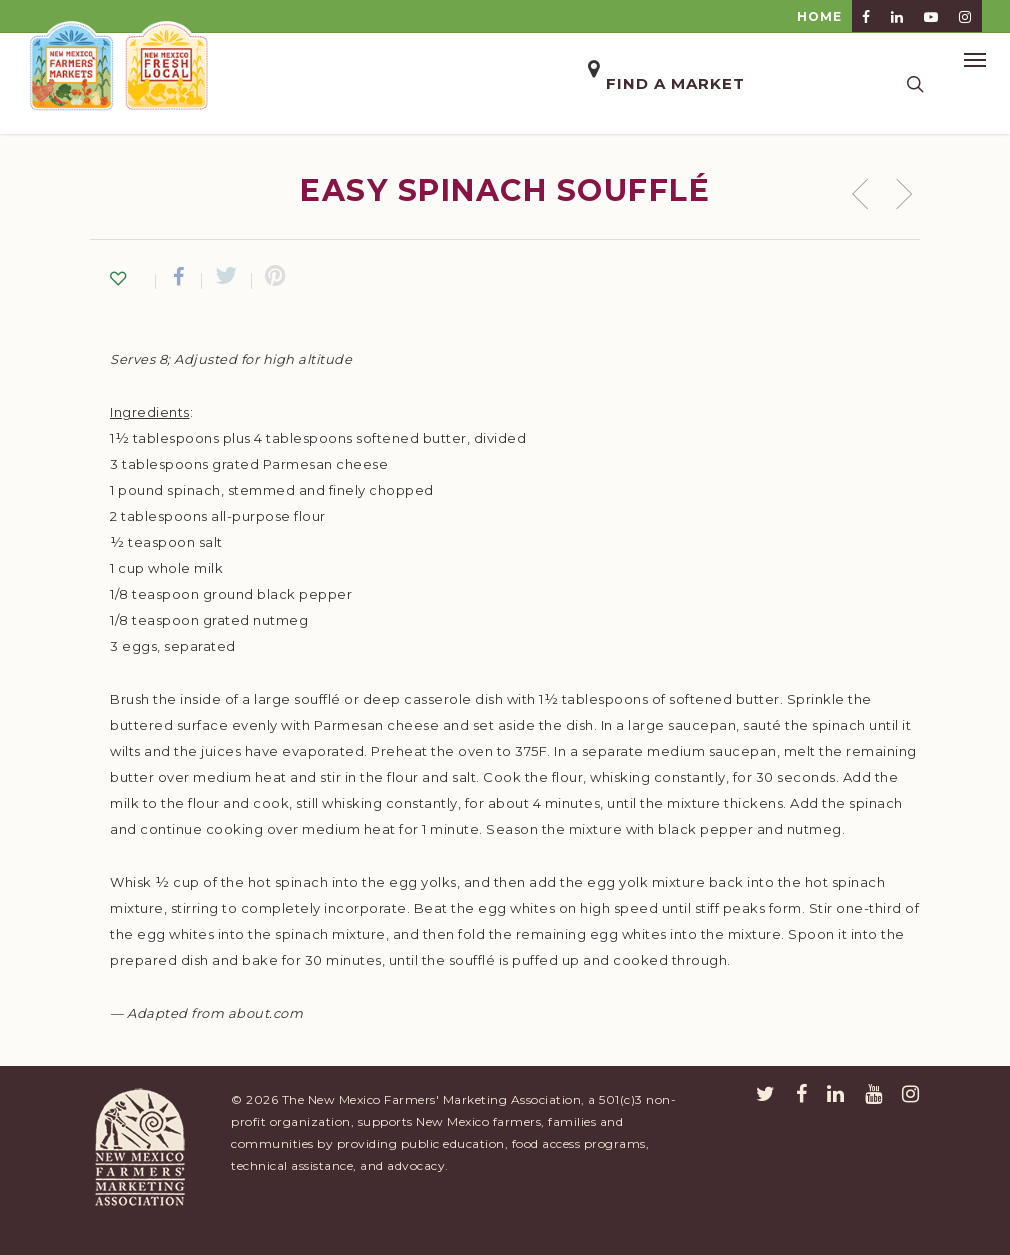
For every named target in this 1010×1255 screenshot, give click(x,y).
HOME (819, 16)
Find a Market (675, 83)
